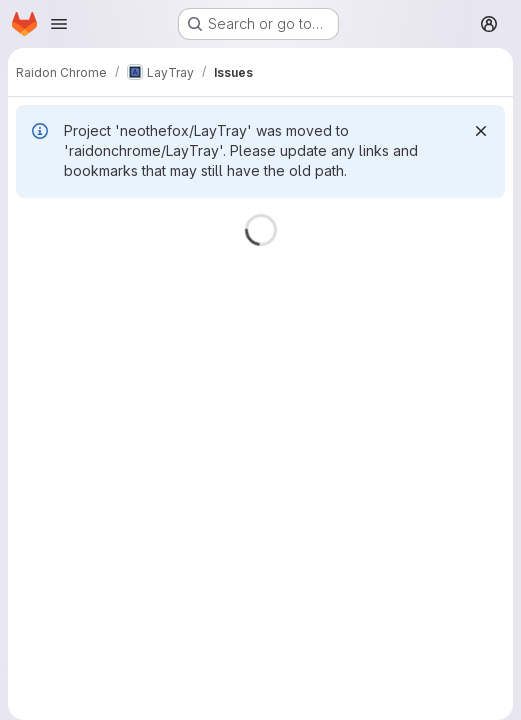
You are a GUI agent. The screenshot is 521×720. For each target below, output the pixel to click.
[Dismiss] (481, 131)
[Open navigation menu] (59, 24)
